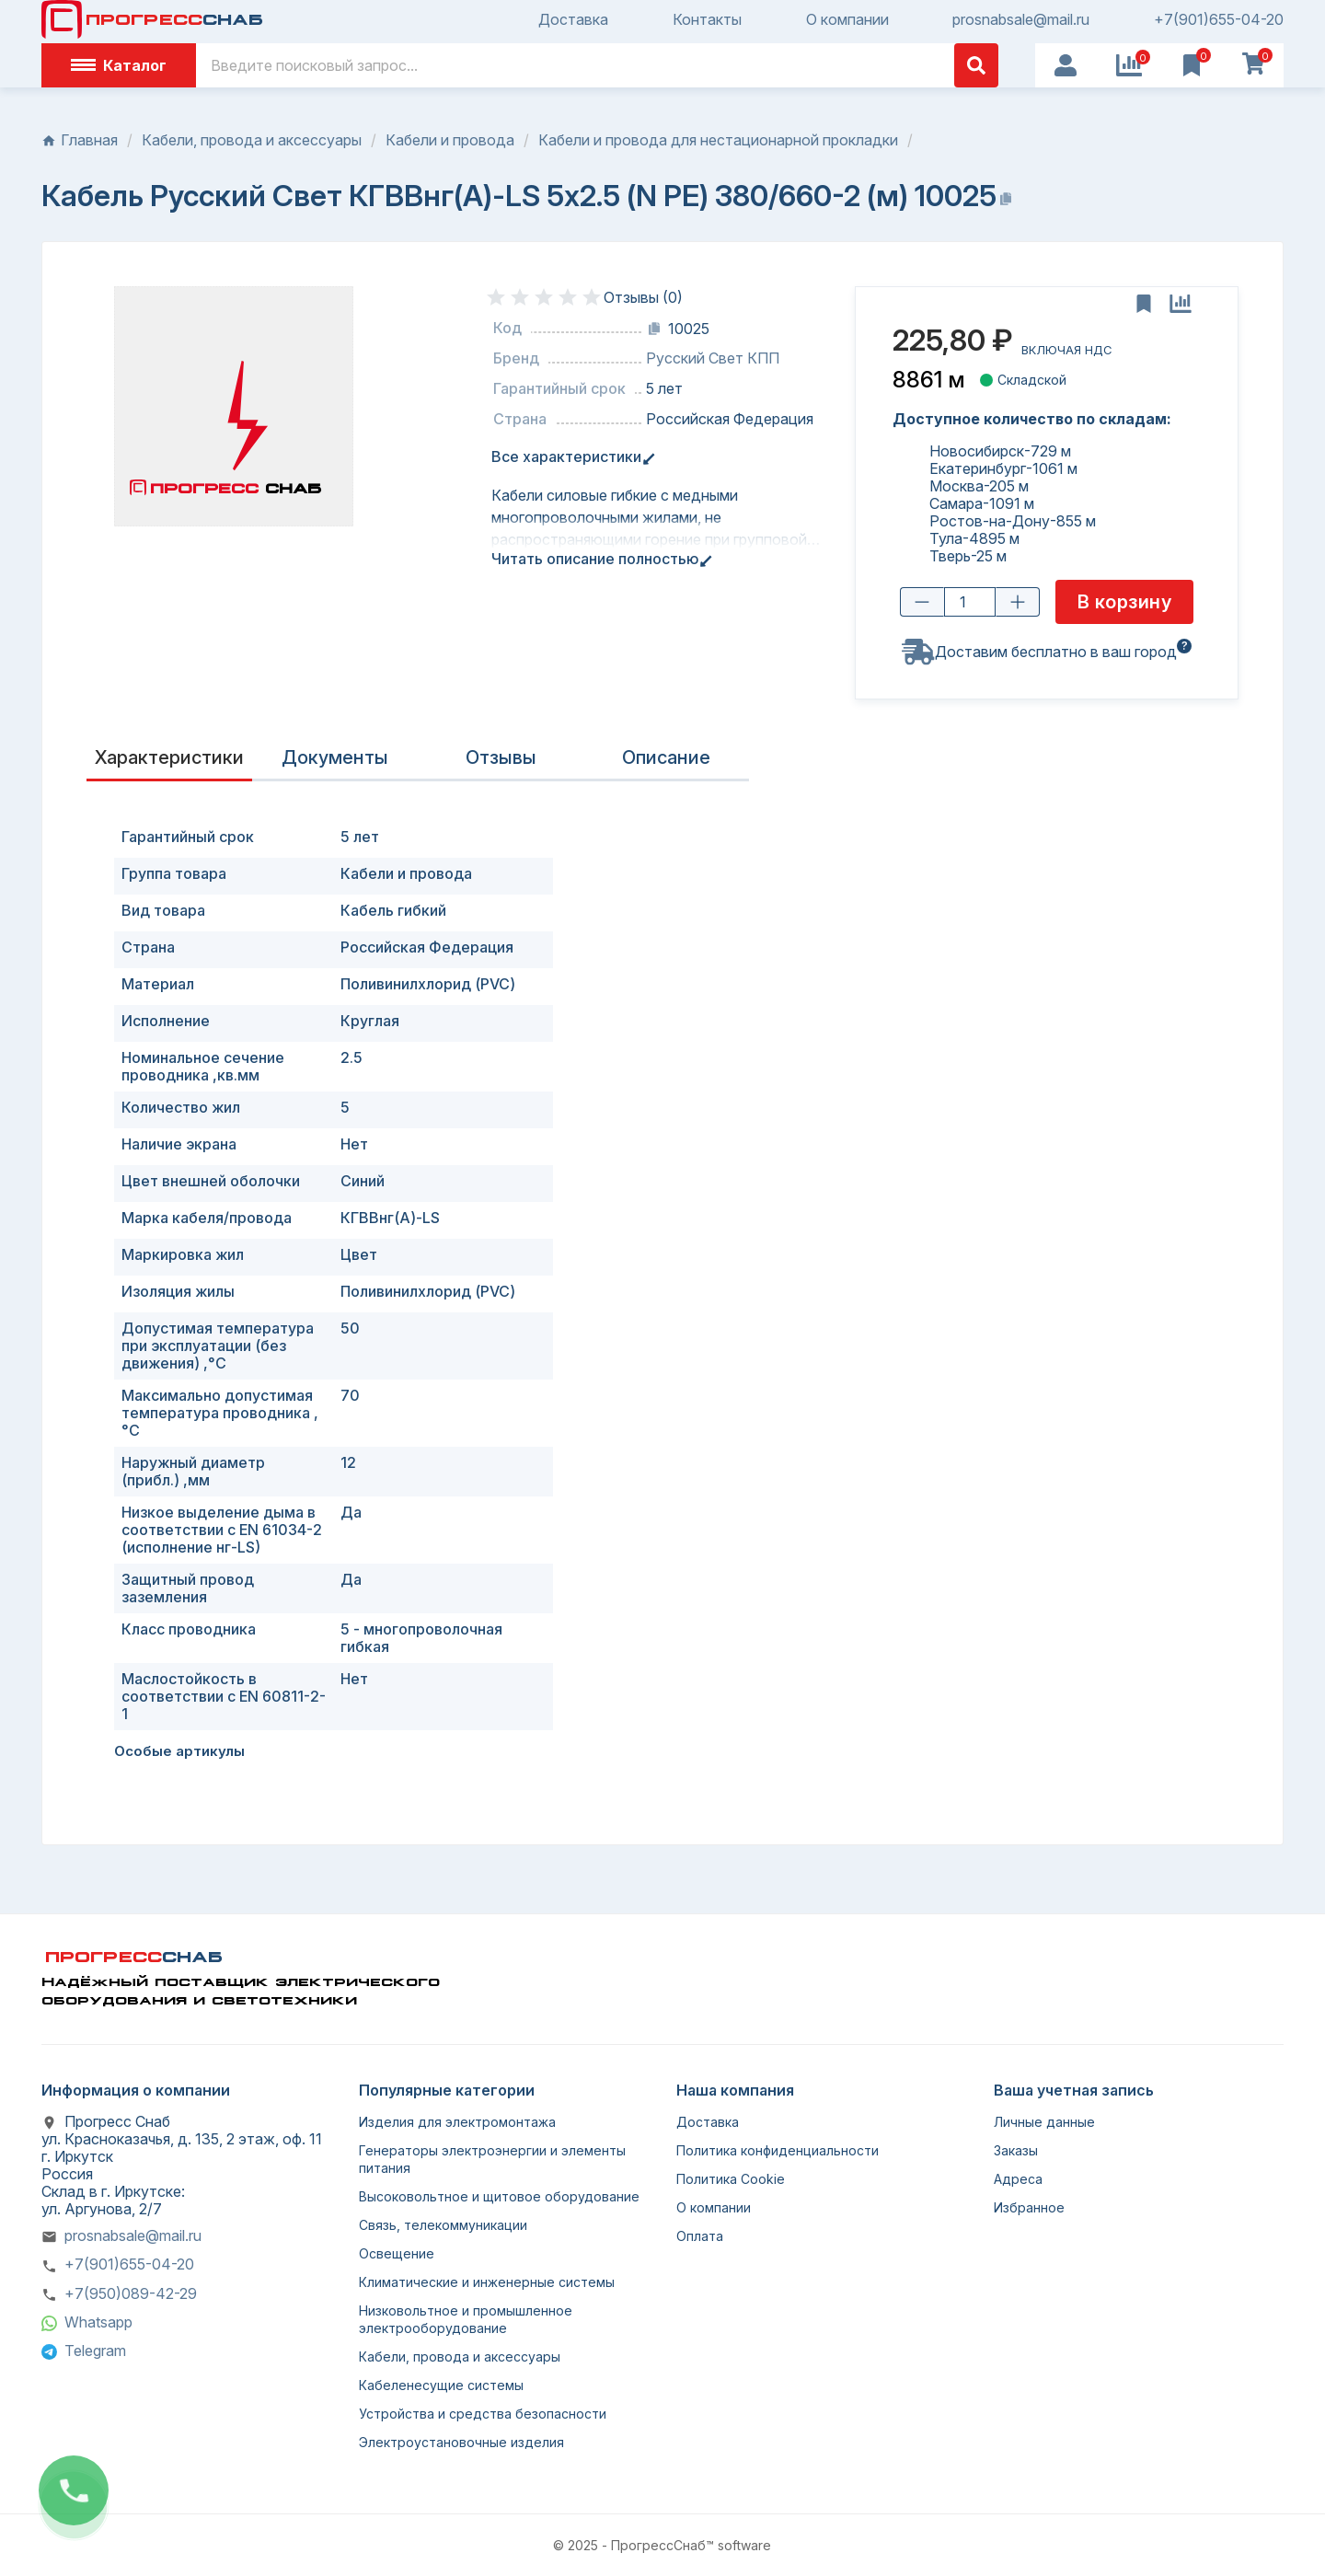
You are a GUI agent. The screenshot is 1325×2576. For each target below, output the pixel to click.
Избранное (1029, 2207)
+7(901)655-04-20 (1219, 20)
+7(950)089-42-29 (130, 2293)
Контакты (707, 20)
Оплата (699, 2236)
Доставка (573, 20)
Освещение (396, 2253)
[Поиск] (597, 65)
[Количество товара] (970, 603)
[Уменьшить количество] (922, 603)
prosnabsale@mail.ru (1020, 20)
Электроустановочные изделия (461, 2442)
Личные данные (1044, 2122)
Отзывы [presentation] (501, 757)
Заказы (1016, 2150)
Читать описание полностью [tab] (598, 559)
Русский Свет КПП (712, 358)
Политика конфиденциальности (777, 2150)
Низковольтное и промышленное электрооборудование (465, 2319)
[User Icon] (1065, 65)
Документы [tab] (335, 757)
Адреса (1018, 2179)
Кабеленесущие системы (441, 2385)
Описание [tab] (666, 757)
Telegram (95, 2350)
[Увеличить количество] (1018, 603)
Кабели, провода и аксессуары (459, 2356)
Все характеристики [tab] (570, 457)
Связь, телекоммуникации (443, 2225)
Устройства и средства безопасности (482, 2413)
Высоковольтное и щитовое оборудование (499, 2196)
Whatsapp (98, 2322)
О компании (847, 20)
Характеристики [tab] (169, 757)
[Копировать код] (654, 328)
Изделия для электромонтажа (457, 2122)
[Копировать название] (1006, 199)
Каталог (119, 65)
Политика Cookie (730, 2179)
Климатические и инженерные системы (487, 2282)
